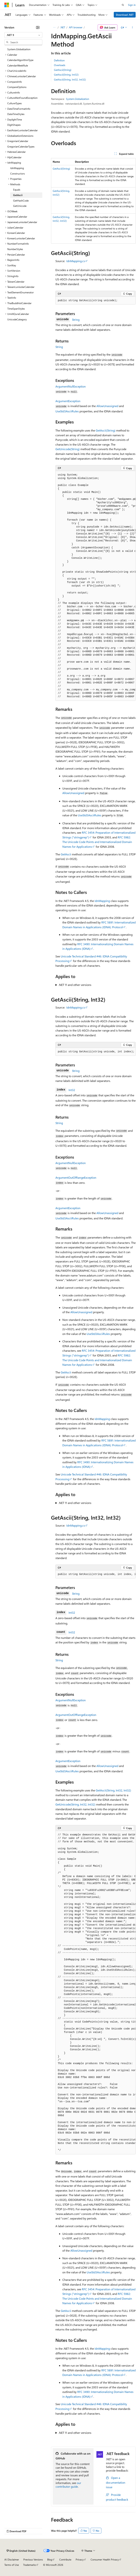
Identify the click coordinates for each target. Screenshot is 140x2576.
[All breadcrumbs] (54, 27)
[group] (95, 586)
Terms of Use (11, 2565)
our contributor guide (68, 2485)
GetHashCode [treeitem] (21, 200)
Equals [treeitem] (16, 189)
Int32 (72, 1090)
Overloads (59, 65)
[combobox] (23, 35)
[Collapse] (37, 27)
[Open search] (123, 5)
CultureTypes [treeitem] (14, 103)
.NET (62, 27)
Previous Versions (33, 2559)
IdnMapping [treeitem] (17, 168)
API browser (75, 27)
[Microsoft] (6, 5)
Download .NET (125, 14)
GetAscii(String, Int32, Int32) (70, 79)
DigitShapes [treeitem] (14, 124)
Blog (49, 2559)
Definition (59, 60)
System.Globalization (77, 99)
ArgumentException (67, 401)
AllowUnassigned (107, 406)
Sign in (132, 5)
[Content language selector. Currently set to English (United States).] (21, 2551)
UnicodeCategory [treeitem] (17, 319)
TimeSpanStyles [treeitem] (16, 308)
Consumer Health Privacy (105, 2559)
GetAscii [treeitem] (18, 195)
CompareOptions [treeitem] (16, 87)
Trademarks (29, 2565)
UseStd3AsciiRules (67, 411)
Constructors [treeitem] (17, 173)
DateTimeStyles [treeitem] (15, 114)
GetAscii (66, 854)
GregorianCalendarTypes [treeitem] (20, 146)
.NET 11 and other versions (75, 985)
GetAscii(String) (62, 70)
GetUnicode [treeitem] (19, 206)
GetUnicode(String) (67, 449)
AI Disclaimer (11, 2559)
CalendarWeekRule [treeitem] (17, 65)
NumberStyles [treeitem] (15, 249)
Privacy (80, 2559)
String (75, 319)
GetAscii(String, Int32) (66, 74)
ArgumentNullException (70, 386)
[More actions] (132, 27)
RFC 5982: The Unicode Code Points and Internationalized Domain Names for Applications (97, 841)
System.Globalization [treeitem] (18, 49)
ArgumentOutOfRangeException (75, 1177)
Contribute (65, 2559)
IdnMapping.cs (75, 261)
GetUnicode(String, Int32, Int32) (75, 1804)
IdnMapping (102, 901)
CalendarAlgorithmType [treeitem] (20, 60)
